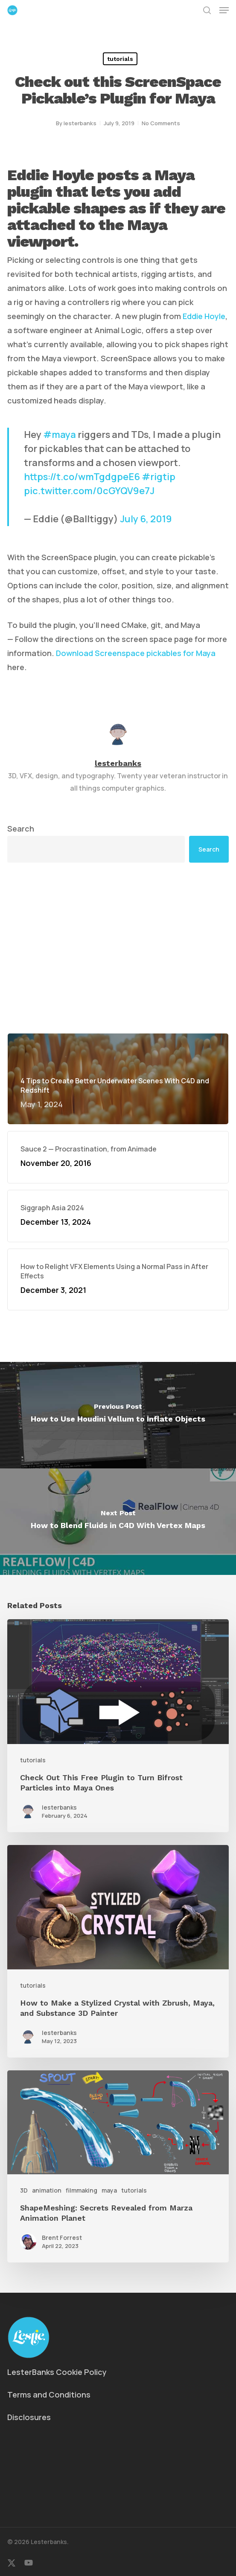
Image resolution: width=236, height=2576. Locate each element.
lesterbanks (80, 123)
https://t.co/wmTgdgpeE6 (82, 476)
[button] (224, 10)
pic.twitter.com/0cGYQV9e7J (89, 490)
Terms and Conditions (48, 2394)
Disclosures (29, 2417)
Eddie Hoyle (204, 316)
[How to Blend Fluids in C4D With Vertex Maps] (118, 1521)
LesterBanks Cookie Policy (57, 2372)
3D (24, 2190)
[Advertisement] (118, 947)
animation (46, 2190)
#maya (59, 434)
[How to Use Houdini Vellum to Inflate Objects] (118, 1415)
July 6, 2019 (146, 518)
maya (109, 2190)
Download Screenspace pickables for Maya (136, 653)
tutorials (120, 58)
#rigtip (158, 476)
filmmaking (81, 2190)
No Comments (161, 123)
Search (20, 828)
